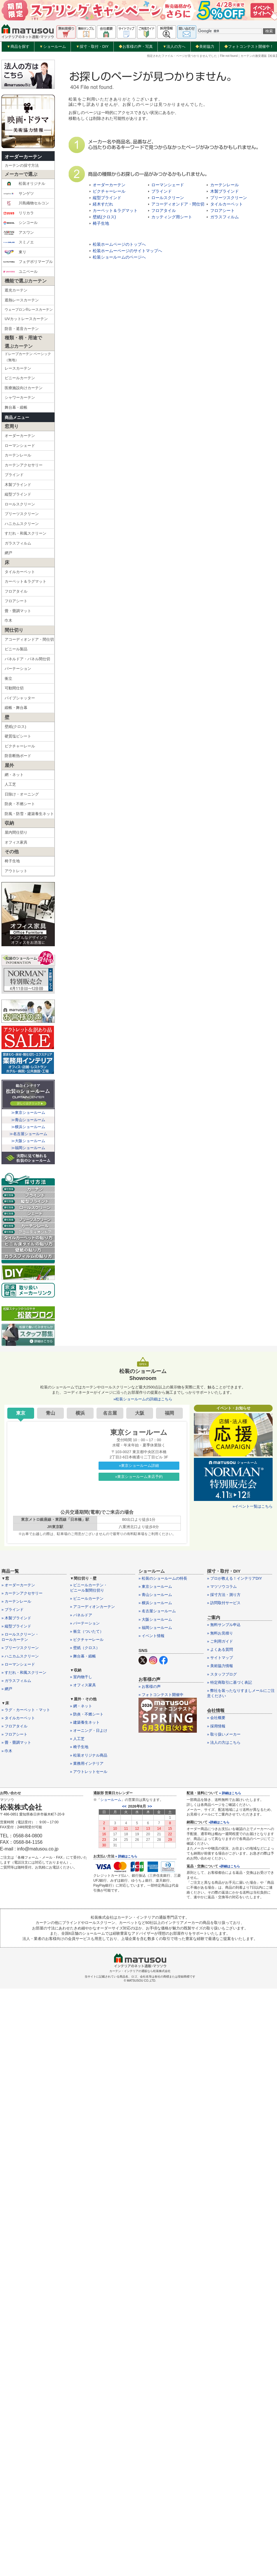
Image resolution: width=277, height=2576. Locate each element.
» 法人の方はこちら (224, 1742)
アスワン (18, 232)
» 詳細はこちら (126, 1856)
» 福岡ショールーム (155, 1627)
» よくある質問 (220, 1649)
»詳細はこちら (218, 1822)
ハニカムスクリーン (22, 523)
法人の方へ (174, 46)
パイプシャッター (20, 698)
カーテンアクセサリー (24, 465)
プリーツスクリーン (22, 514)
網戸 (8, 553)
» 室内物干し (81, 1677)
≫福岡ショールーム (28, 1148)
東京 (20, 1413)
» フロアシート (14, 1734)
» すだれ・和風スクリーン (23, 1672)
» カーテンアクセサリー (22, 1593)
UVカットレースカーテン (26, 319)
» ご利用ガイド (220, 1641)
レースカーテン (18, 368)
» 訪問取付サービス (224, 1603)
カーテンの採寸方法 (22, 165)
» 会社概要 (216, 1717)
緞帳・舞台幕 (16, 707)
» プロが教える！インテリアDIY (234, 1578)
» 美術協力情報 (220, 1666)
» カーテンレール (16, 1601)
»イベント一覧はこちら (253, 1506)
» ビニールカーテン (87, 1598)
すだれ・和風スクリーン (25, 533)
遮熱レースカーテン (22, 300)
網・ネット (14, 774)
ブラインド (14, 475)
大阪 (139, 1413)
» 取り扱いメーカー (224, 1734)
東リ (14, 252)
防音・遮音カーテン (22, 328)
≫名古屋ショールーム (28, 1134)
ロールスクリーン (20, 504)
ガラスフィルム (18, 543)
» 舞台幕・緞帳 (83, 1656)
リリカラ (18, 213)
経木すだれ (103, 204)
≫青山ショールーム (28, 1120)
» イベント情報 (151, 1636)
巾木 (8, 620)
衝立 (8, 678)
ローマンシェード (20, 445)
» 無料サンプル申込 (224, 1624)
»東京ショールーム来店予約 (139, 1476)
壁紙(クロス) (15, 726)
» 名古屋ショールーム (157, 1611)
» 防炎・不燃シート (87, 1714)
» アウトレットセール (88, 1771)
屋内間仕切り (16, 832)
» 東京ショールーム (155, 1586)
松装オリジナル (24, 183)
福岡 (169, 1413)
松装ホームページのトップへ (119, 244)
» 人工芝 (77, 1738)
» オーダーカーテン (18, 1585)
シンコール (20, 222)
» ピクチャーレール (87, 1639)
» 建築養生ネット (85, 1722)
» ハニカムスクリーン (20, 1656)
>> (150, 1806)
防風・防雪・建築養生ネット (29, 814)
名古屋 (110, 1413)
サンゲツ (18, 193)
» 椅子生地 (79, 1747)
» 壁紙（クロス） (85, 1648)
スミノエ (18, 242)
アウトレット (16, 871)
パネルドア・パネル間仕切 (27, 659)
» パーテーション (85, 1623)
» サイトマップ (220, 1657)
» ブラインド (12, 1609)
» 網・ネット (81, 1706)
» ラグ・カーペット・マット (25, 1710)
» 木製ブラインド (16, 1618)
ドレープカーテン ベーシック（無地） (28, 357)
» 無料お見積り (220, 1633)
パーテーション (18, 668)
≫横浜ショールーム (28, 1127)
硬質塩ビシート (18, 736)
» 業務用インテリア (87, 1763)
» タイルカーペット (18, 1718)
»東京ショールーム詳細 (139, 1465)
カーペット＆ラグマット (25, 581)
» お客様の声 (149, 1686)
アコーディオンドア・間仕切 (29, 639)
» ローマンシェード (18, 1664)
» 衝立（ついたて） (87, 1631)
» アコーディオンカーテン (92, 1606)
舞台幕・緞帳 (16, 407)
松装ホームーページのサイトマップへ (127, 250)
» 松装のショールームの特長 (162, 1578)
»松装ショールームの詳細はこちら (142, 1399)
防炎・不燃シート (20, 804)
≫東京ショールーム (28, 1112)
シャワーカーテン (20, 397)
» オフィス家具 (83, 1685)
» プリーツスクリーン (20, 1648)
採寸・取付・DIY (92, 46)
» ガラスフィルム (16, 1680)
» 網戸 (6, 1689)
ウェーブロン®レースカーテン (29, 310)
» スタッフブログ (222, 1674)
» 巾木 (6, 1751)
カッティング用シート (171, 217)
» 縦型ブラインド (16, 1626)
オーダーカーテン (23, 156)
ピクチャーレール (20, 746)
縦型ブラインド (18, 494)
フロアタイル (16, 591)
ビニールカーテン (20, 378)
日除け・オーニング (22, 794)
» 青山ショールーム (155, 1594)
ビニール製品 (16, 649)
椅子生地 (12, 861)
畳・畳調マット (18, 611)
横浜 (80, 1413)
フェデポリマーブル (28, 261)
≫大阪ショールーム (28, 1141)
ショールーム (52, 46)
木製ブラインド (18, 484)
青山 (50, 1413)
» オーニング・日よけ (88, 1730)
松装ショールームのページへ (119, 257)
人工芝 (10, 784)
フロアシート (16, 601)
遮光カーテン (16, 290)
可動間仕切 (14, 688)
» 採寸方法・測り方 (224, 1594)
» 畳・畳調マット (16, 1742)
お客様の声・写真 (136, 46)
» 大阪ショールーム (155, 1619)
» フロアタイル (14, 1726)
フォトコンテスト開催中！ (249, 46)
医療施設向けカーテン (24, 388)
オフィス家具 (16, 842)
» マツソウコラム (222, 1586)
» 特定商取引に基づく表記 (229, 1682)
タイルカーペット (20, 572)
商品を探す (18, 46)
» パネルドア (81, 1615)
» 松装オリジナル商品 (88, 1755)
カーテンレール (18, 455)
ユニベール (20, 271)
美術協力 (204, 46)
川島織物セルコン (26, 203)
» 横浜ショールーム (155, 1603)
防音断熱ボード (18, 756)
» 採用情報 (216, 1726)
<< (124, 1806)
